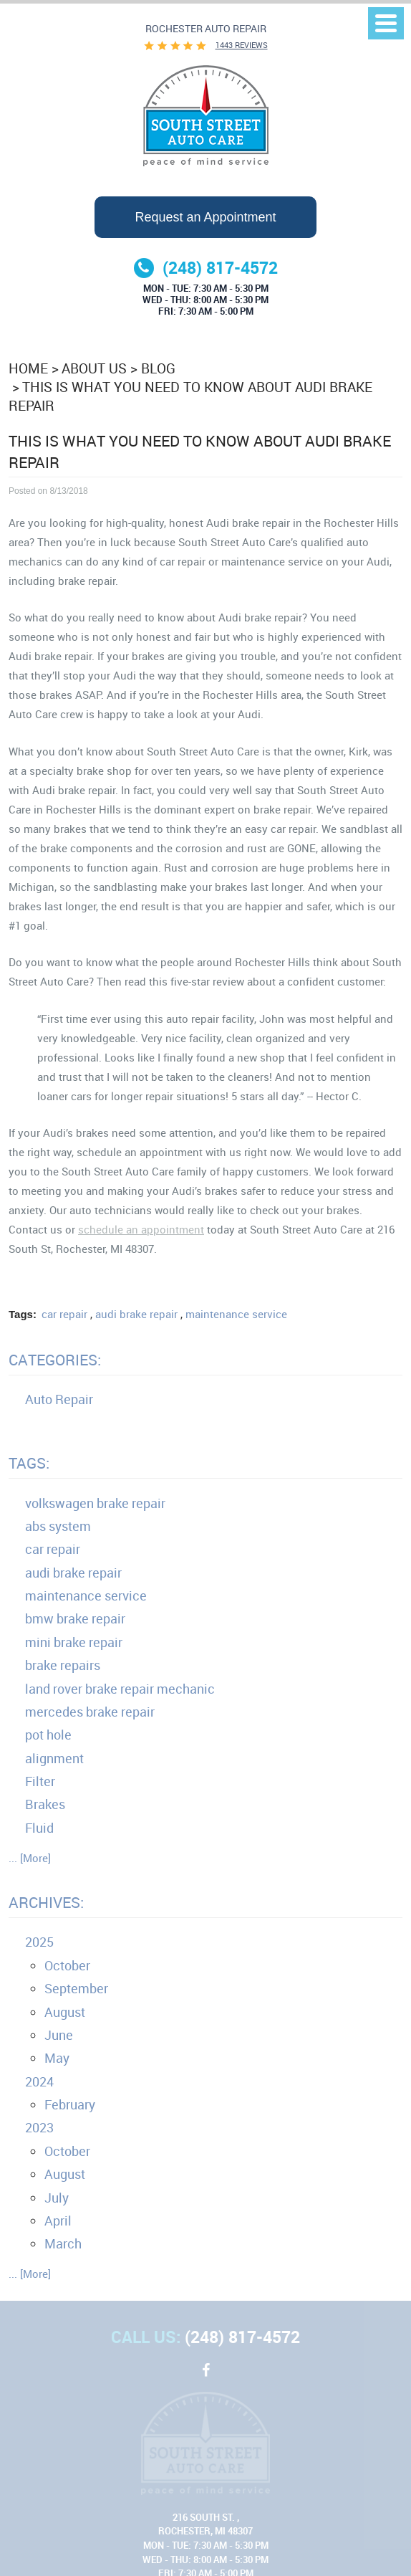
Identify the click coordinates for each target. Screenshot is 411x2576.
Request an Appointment (205, 217)
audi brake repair (136, 1314)
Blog (158, 368)
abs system (58, 1526)
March (63, 2243)
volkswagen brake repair (95, 1503)
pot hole (48, 1734)
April (58, 2220)
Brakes (45, 1804)
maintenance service (236, 1314)
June (58, 2034)
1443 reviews (242, 45)
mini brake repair (73, 1642)
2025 (39, 1941)
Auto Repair (59, 1399)
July (56, 2197)
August (64, 2012)
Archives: (46, 1902)
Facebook (205, 2377)
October (67, 1965)
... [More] (30, 1858)
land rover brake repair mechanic (120, 1688)
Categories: (55, 1360)
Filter (40, 1781)
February (69, 2104)
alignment (54, 1758)
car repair (64, 1314)
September (76, 1988)
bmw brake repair (75, 1618)
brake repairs (62, 1665)
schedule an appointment (141, 1229)
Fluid (39, 1827)
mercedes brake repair (90, 1711)
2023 (39, 2127)
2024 (39, 2081)
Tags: (29, 1463)
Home (28, 368)
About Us (94, 368)
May (56, 2057)
